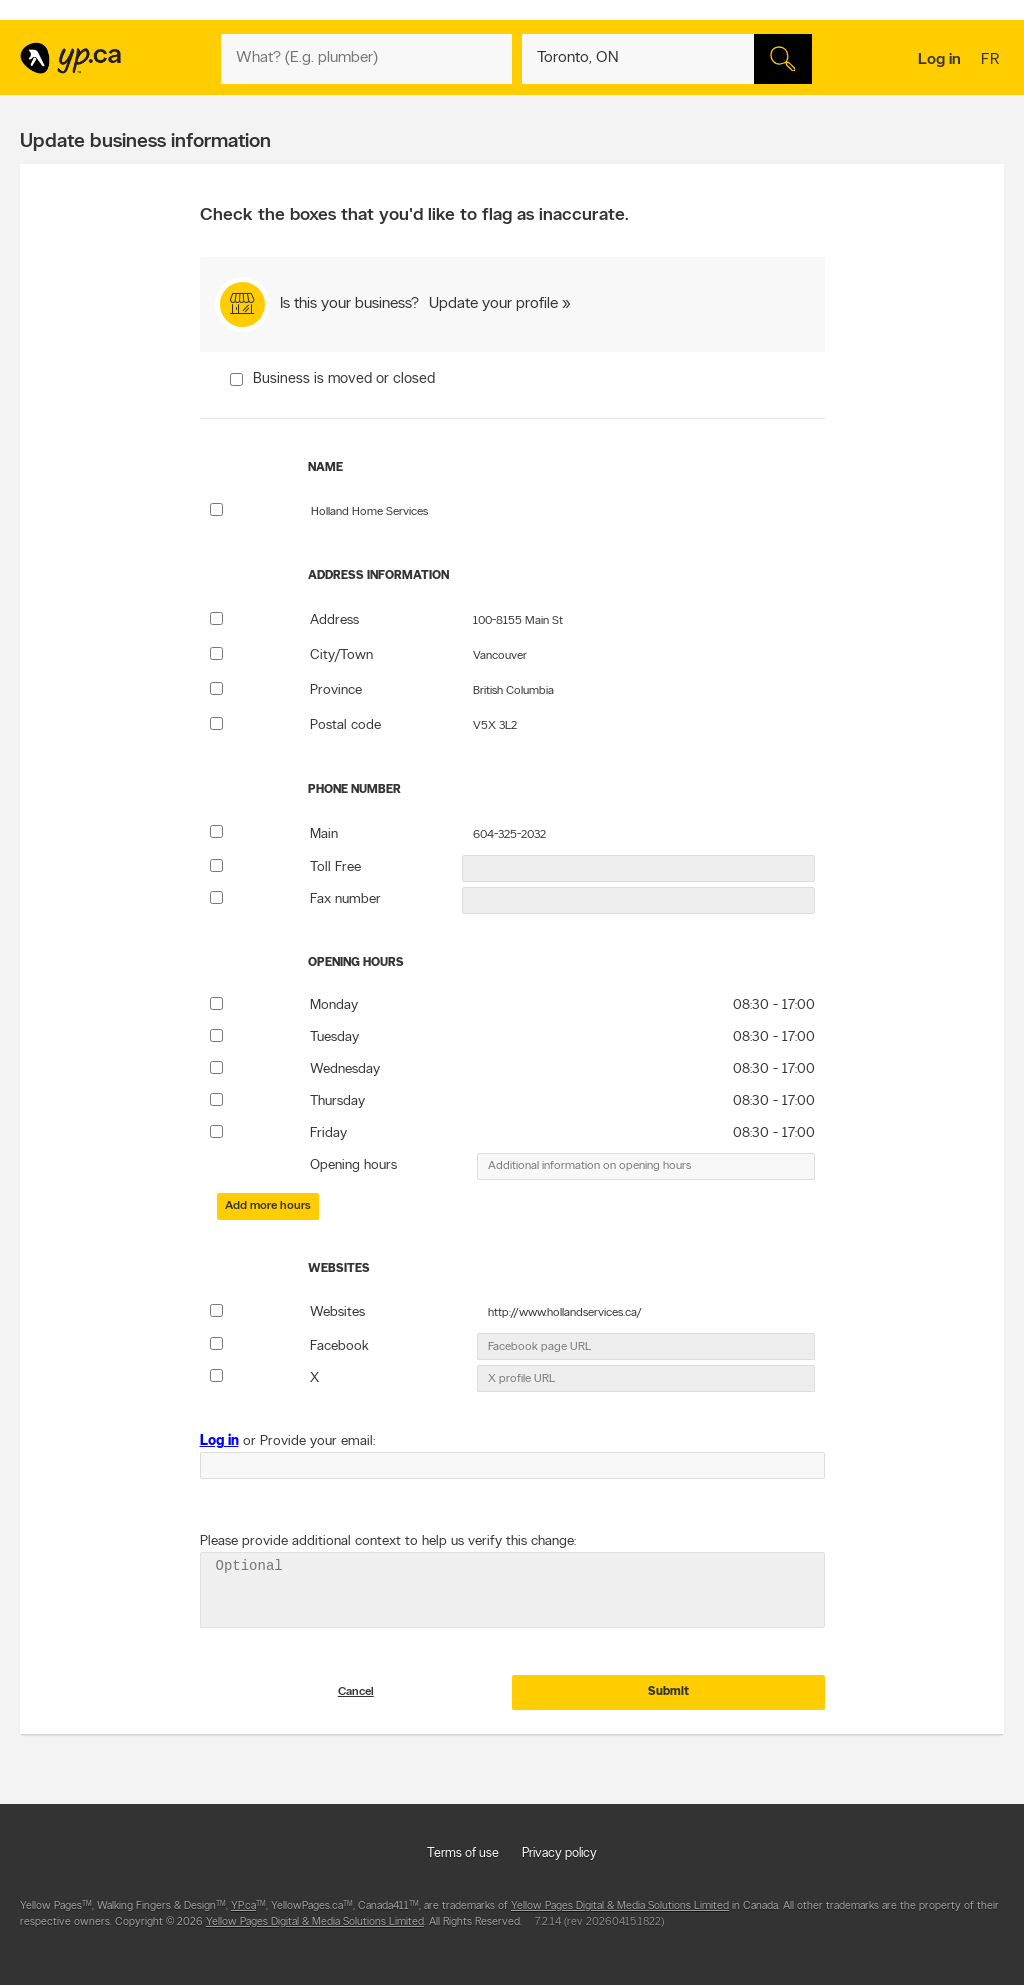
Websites (337, 1312)
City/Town (341, 655)
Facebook (339, 1346)
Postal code (345, 725)
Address (334, 620)
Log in (939, 60)
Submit (668, 1704)
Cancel (356, 1704)
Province (336, 690)
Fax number (345, 899)
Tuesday (334, 1037)
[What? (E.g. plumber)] (366, 59)
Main (324, 834)
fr (992, 61)
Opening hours (353, 1165)
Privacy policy (559, 1865)
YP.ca (243, 1918)
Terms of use (463, 1865)
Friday (328, 1133)
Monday (334, 1005)
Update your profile (493, 304)
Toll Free (335, 867)
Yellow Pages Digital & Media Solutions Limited (620, 1918)
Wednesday (345, 1069)
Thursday (337, 1101)
